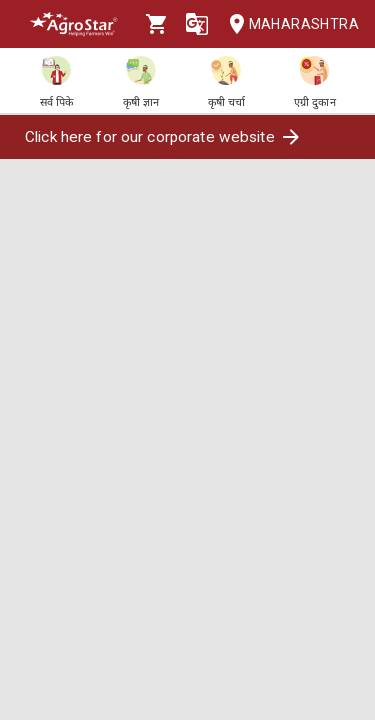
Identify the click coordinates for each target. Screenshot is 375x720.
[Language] (197, 24)
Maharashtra (288, 24)
